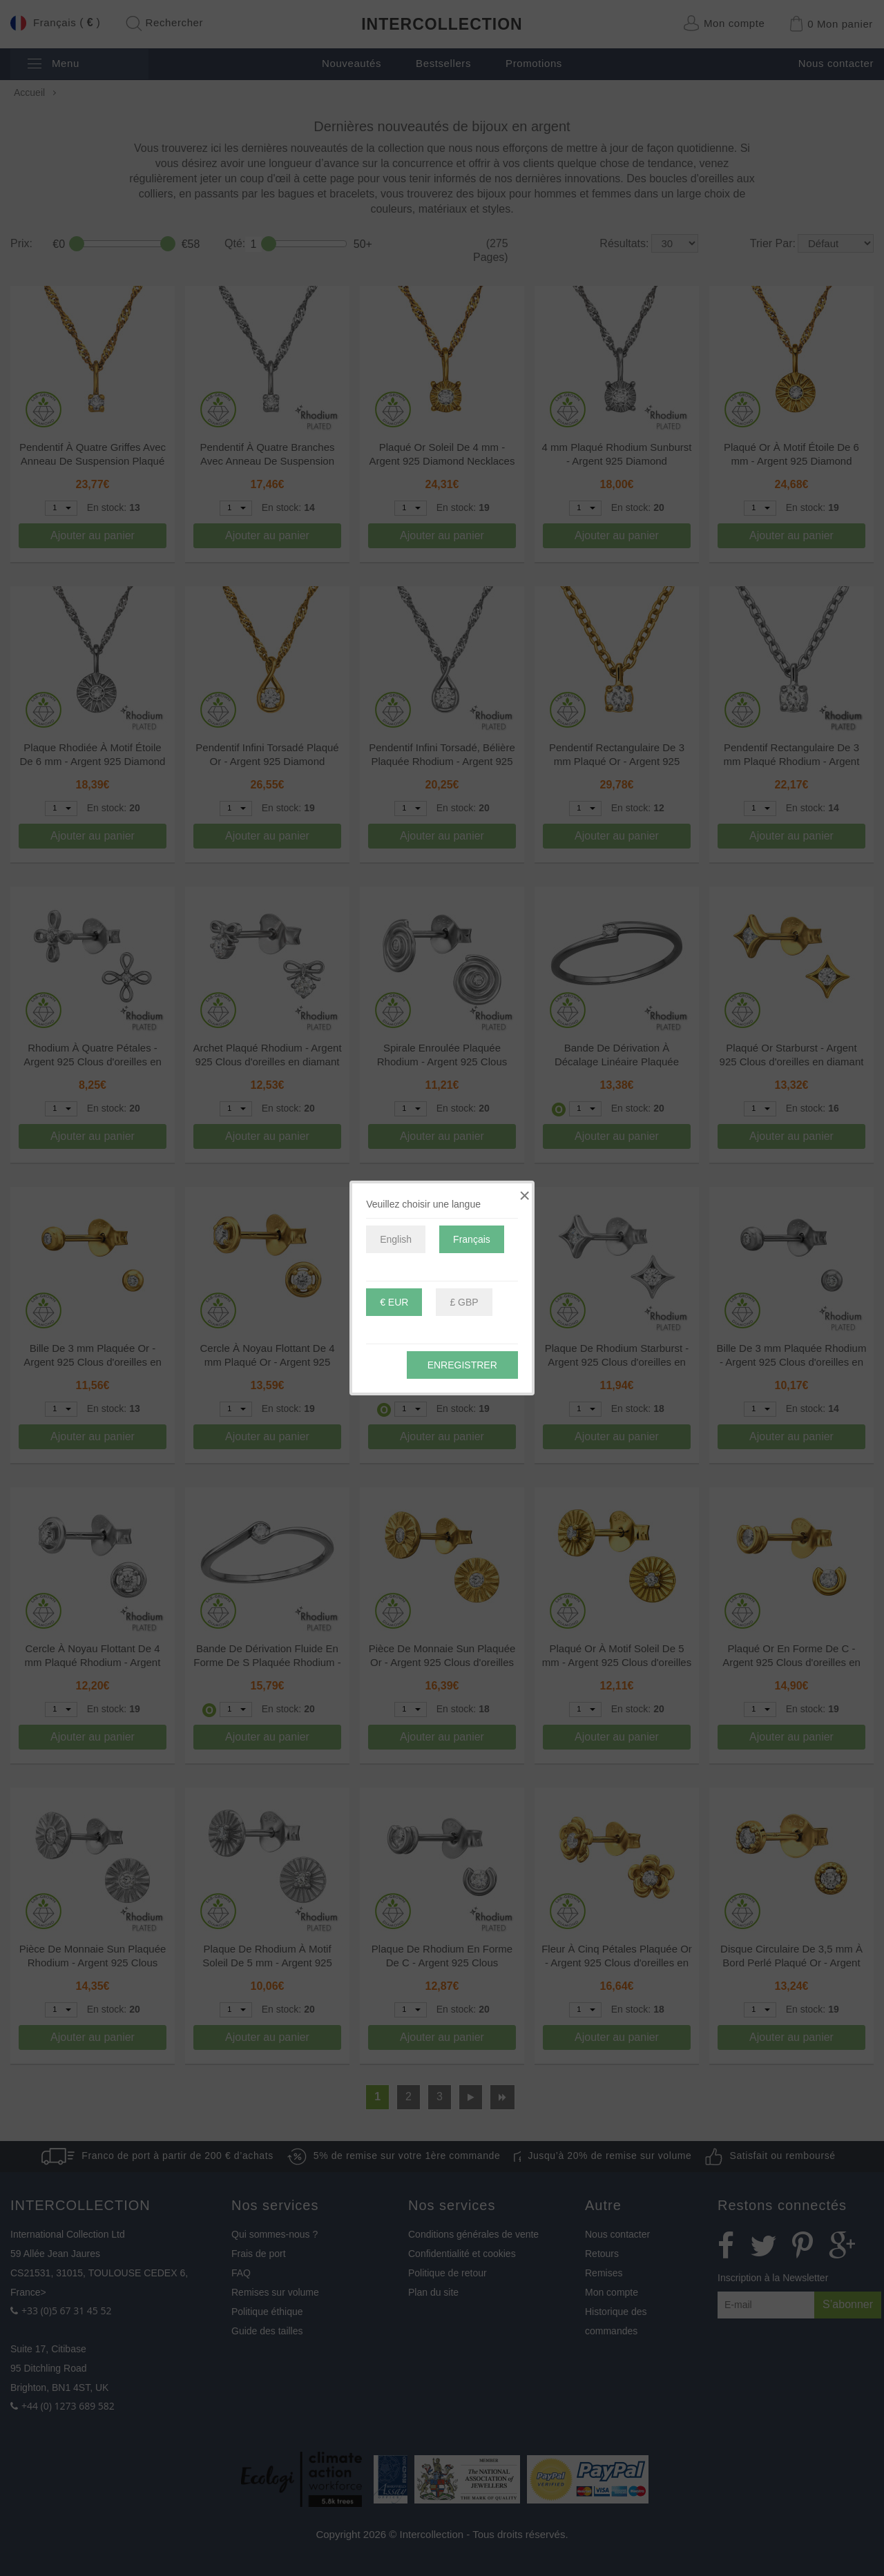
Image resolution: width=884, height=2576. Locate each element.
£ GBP (464, 1302)
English (396, 1239)
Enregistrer (462, 1365)
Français (471, 1239)
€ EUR (394, 1302)
